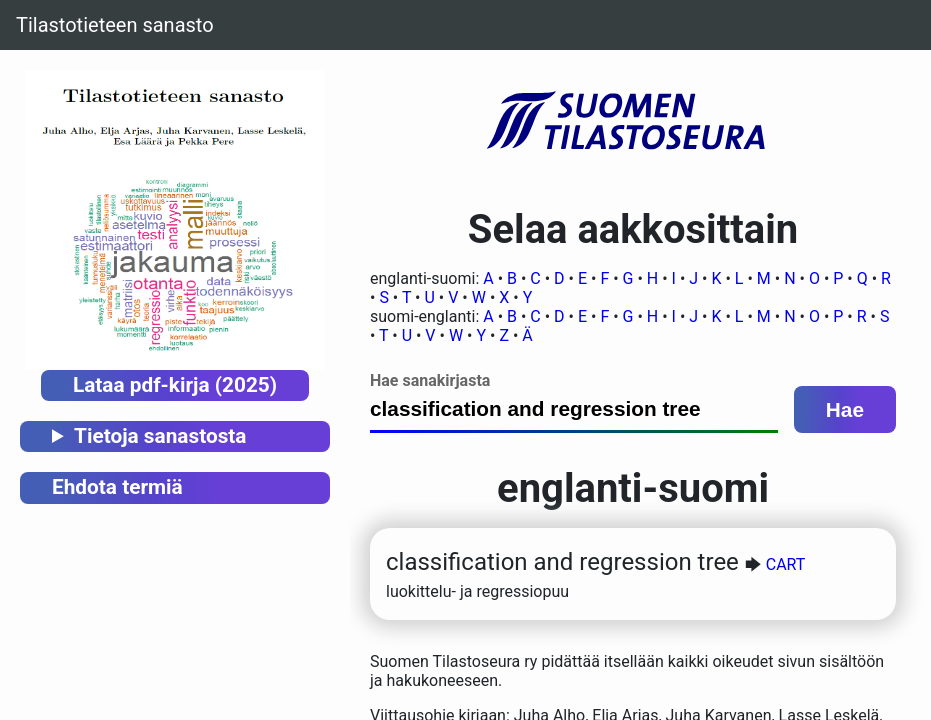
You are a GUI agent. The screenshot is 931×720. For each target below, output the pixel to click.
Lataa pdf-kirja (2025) (175, 385)
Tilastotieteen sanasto (115, 25)
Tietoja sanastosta (160, 436)
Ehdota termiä (117, 487)
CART (786, 564)
